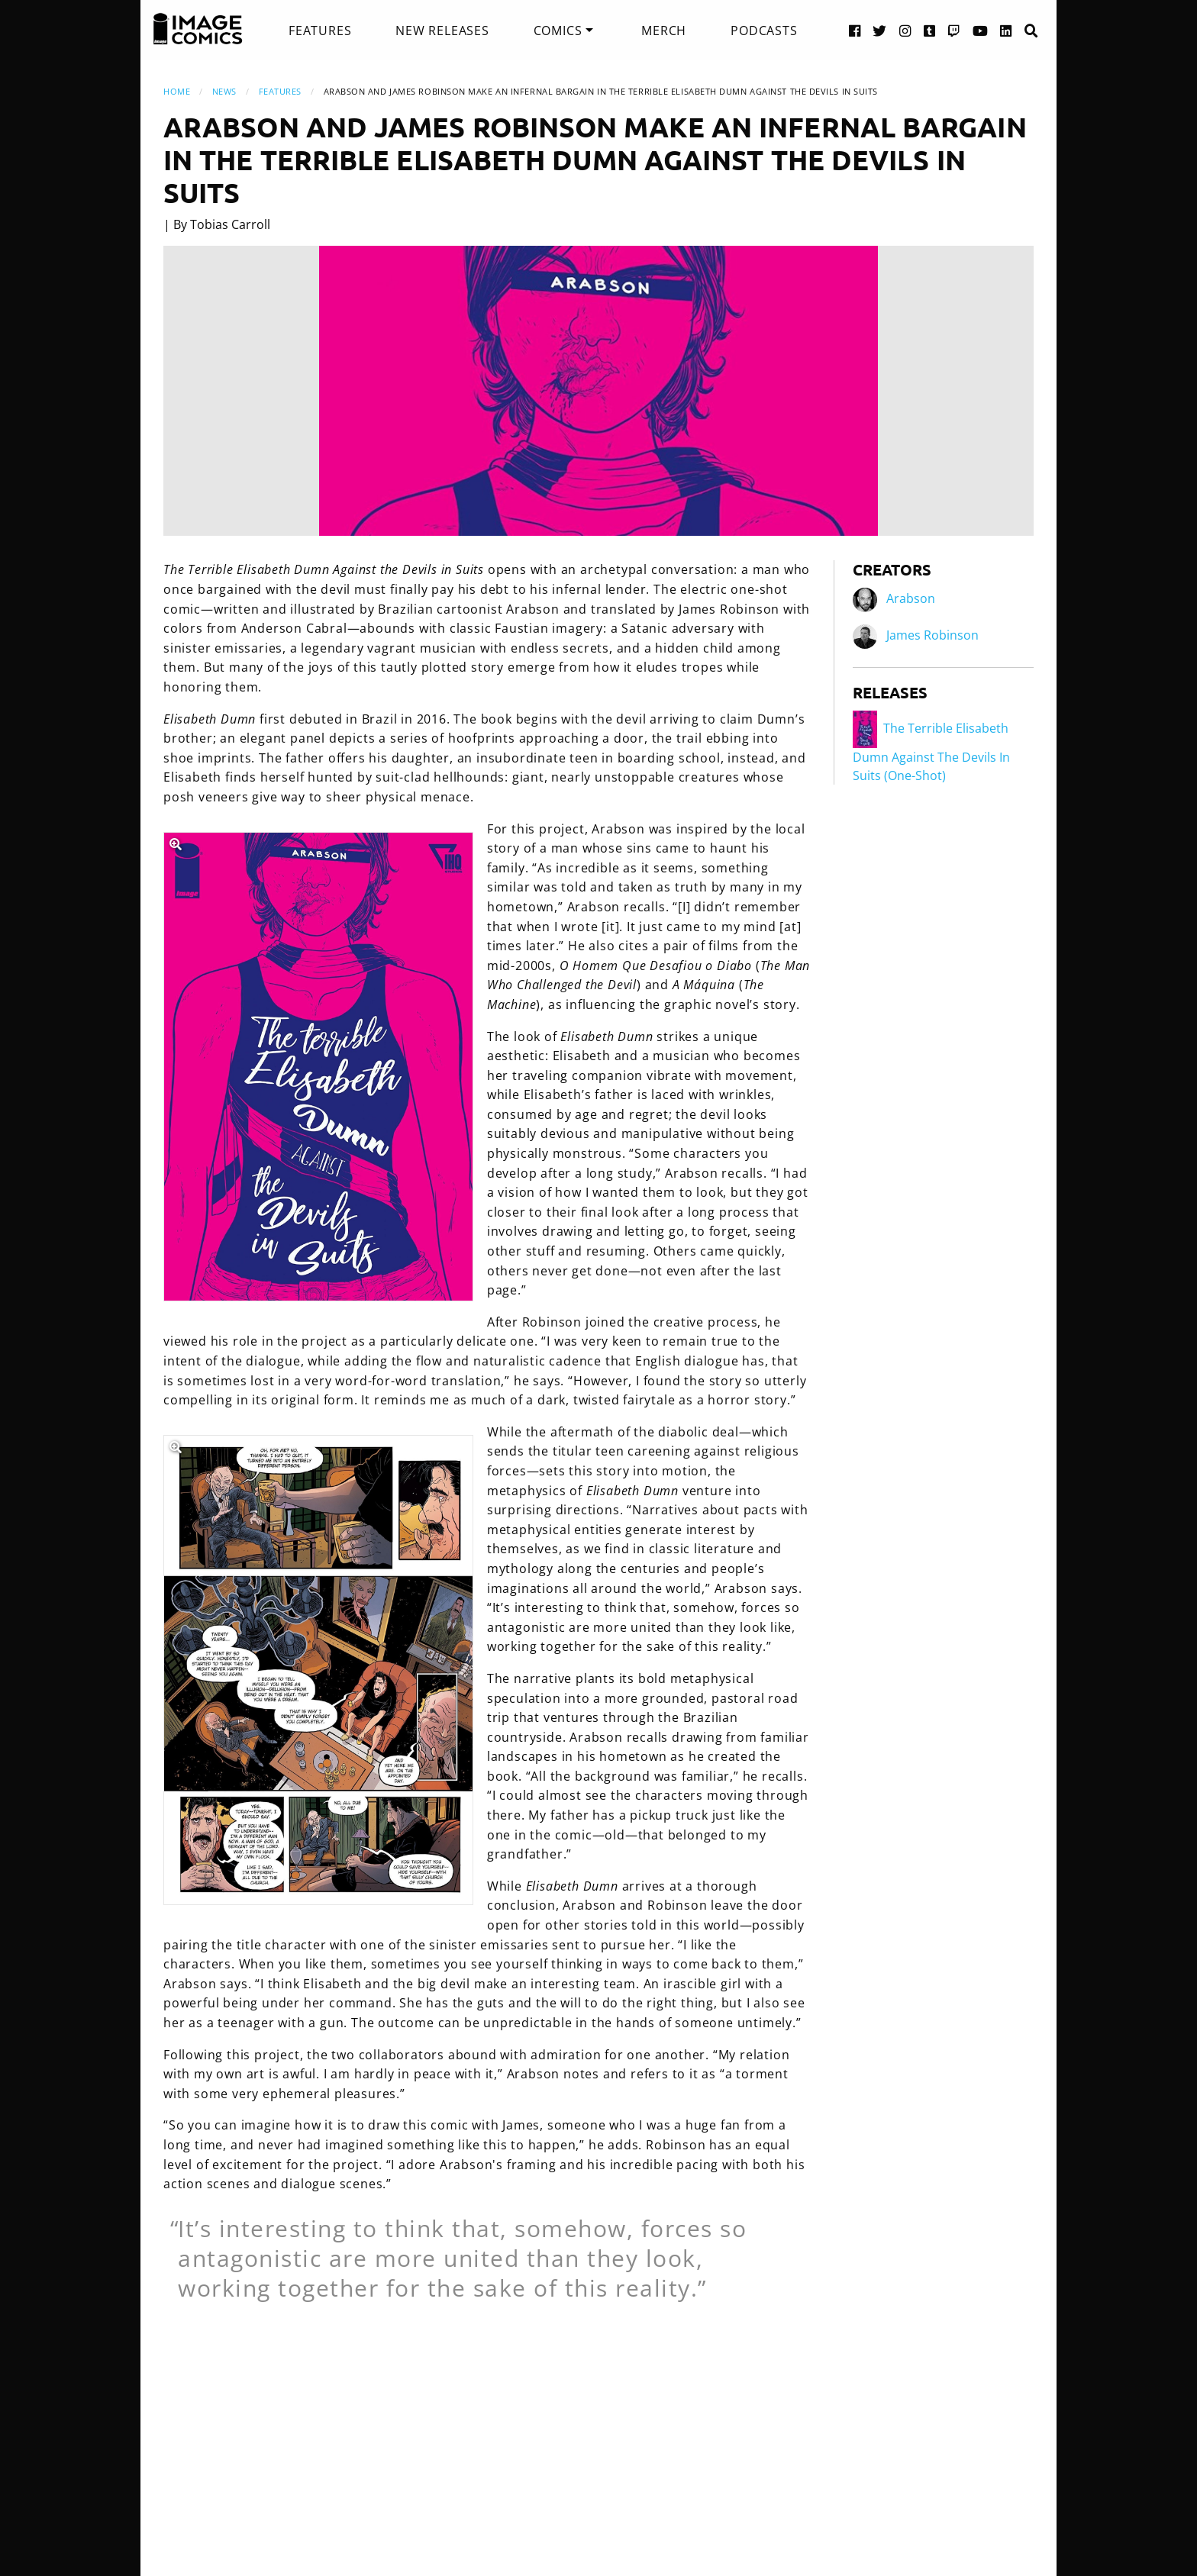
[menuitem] (320, 30)
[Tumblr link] (930, 30)
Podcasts (764, 30)
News (224, 91)
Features (320, 30)
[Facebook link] (855, 30)
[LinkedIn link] (1006, 30)
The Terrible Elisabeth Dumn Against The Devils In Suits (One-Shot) (931, 752)
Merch (663, 30)
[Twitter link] (880, 30)
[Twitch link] (954, 30)
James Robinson (932, 635)
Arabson (910, 599)
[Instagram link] (905, 30)
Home (176, 91)
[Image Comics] (198, 29)
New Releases (442, 30)
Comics (558, 30)
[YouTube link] (981, 30)
